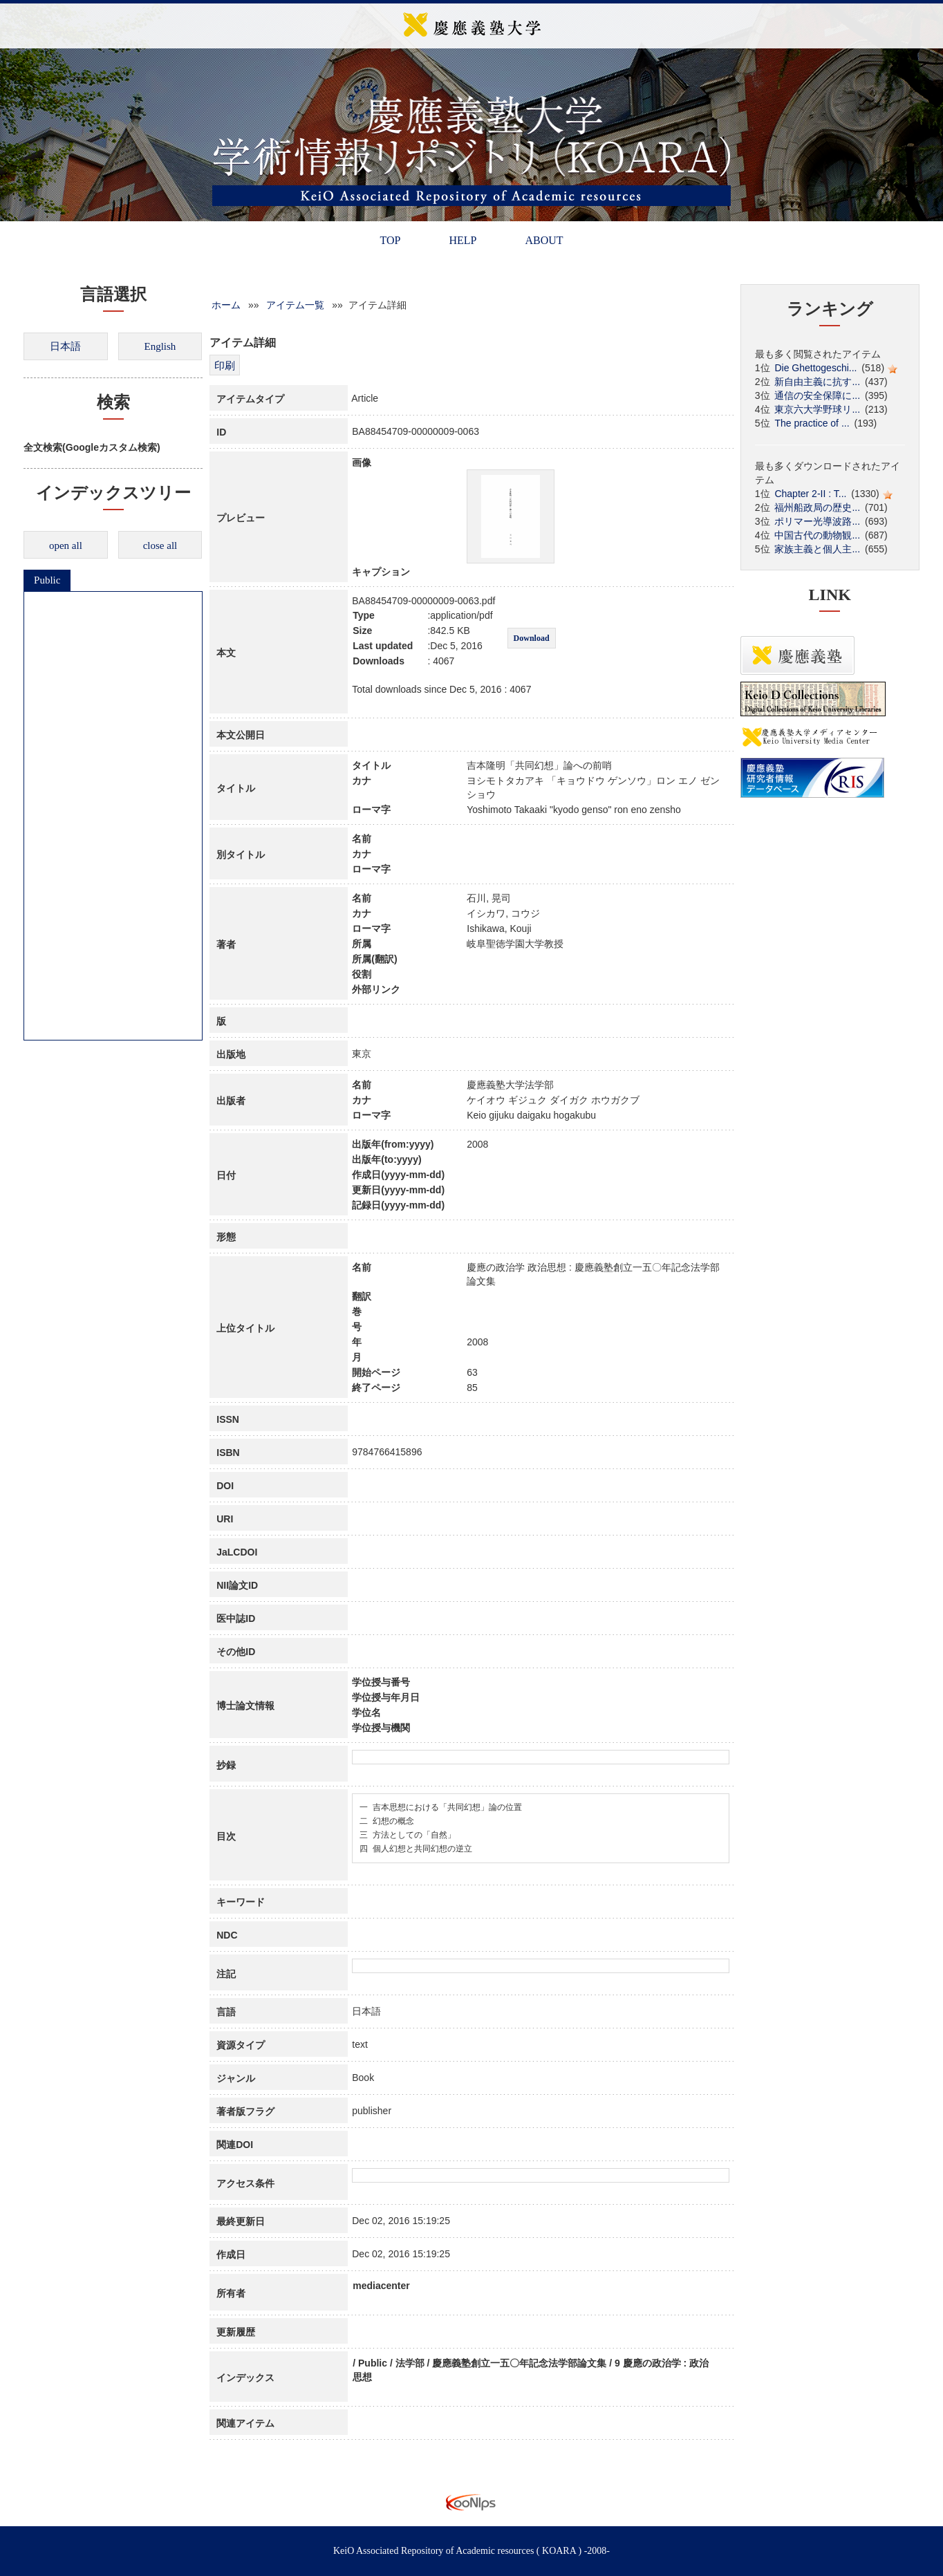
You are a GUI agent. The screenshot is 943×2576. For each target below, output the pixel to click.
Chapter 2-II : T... (810, 493)
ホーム (226, 304)
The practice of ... (811, 423)
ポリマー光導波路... (817, 521)
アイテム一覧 (295, 304)
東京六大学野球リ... (817, 409)
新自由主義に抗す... (817, 381)
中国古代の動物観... (817, 535)
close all (160, 545)
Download (532, 638)
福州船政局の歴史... (817, 507)
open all (65, 545)
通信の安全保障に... (817, 395)
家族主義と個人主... (817, 548)
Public (47, 580)
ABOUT (544, 240)
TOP (390, 240)
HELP (462, 240)
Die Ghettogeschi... (815, 367)
